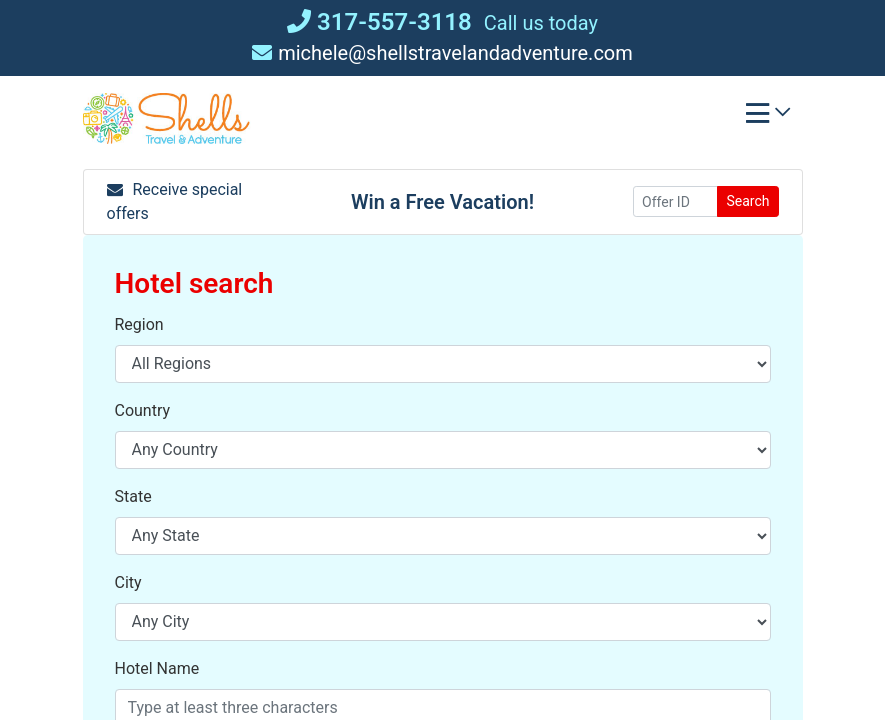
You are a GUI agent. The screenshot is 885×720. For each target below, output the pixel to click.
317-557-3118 (379, 22)
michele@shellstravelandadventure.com (442, 53)
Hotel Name (157, 668)
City (128, 582)
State (133, 496)
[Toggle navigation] (768, 118)
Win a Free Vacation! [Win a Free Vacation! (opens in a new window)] (442, 202)
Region (139, 324)
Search (747, 201)
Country (143, 410)
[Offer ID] (675, 201)
